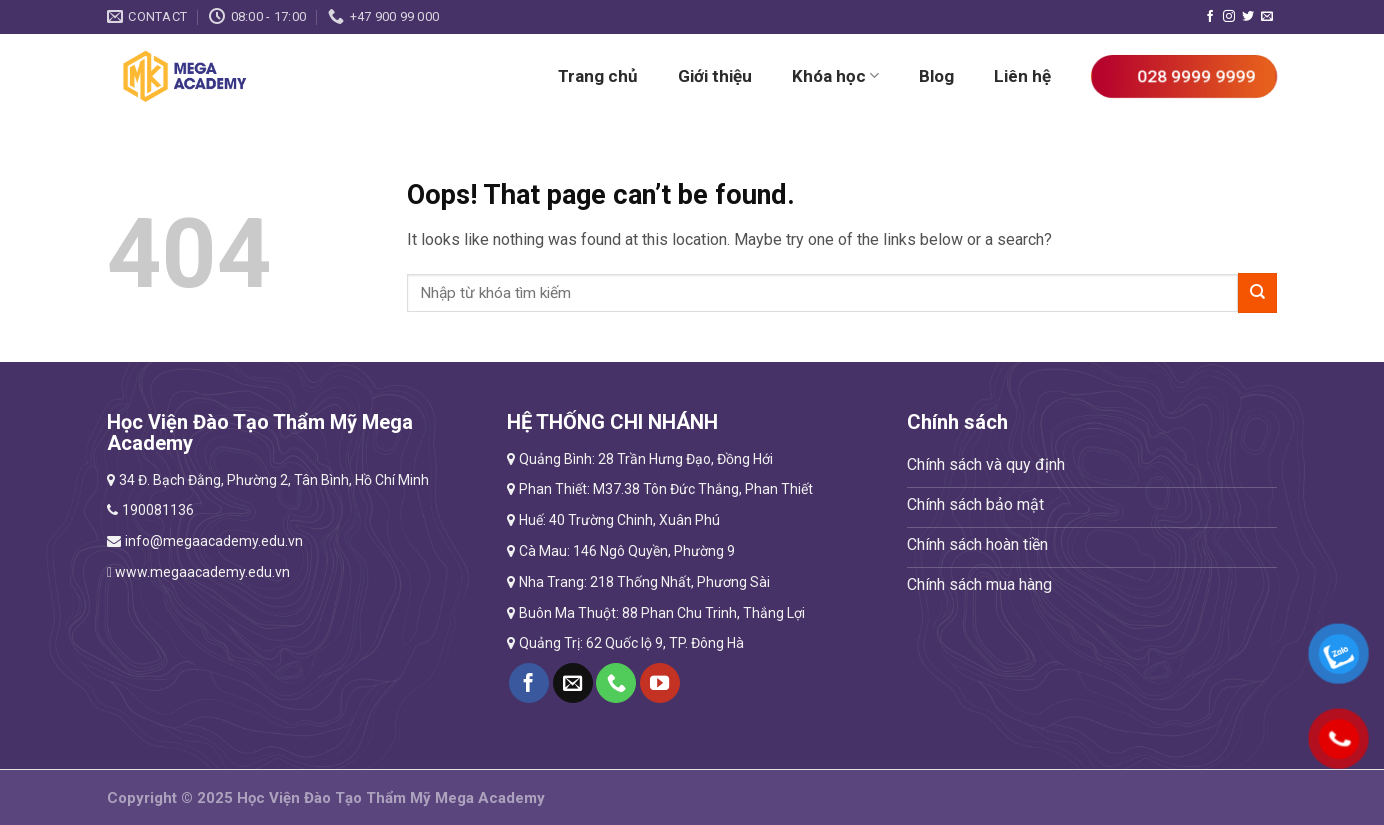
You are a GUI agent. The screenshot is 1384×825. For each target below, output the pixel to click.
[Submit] (1257, 292)
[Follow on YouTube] (660, 683)
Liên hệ (1022, 76)
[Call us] (616, 683)
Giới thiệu (715, 76)
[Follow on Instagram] (1229, 17)
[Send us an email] (1267, 17)
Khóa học (835, 76)
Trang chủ (598, 76)
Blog (936, 76)
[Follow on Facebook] (1210, 17)
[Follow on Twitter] (1248, 17)
